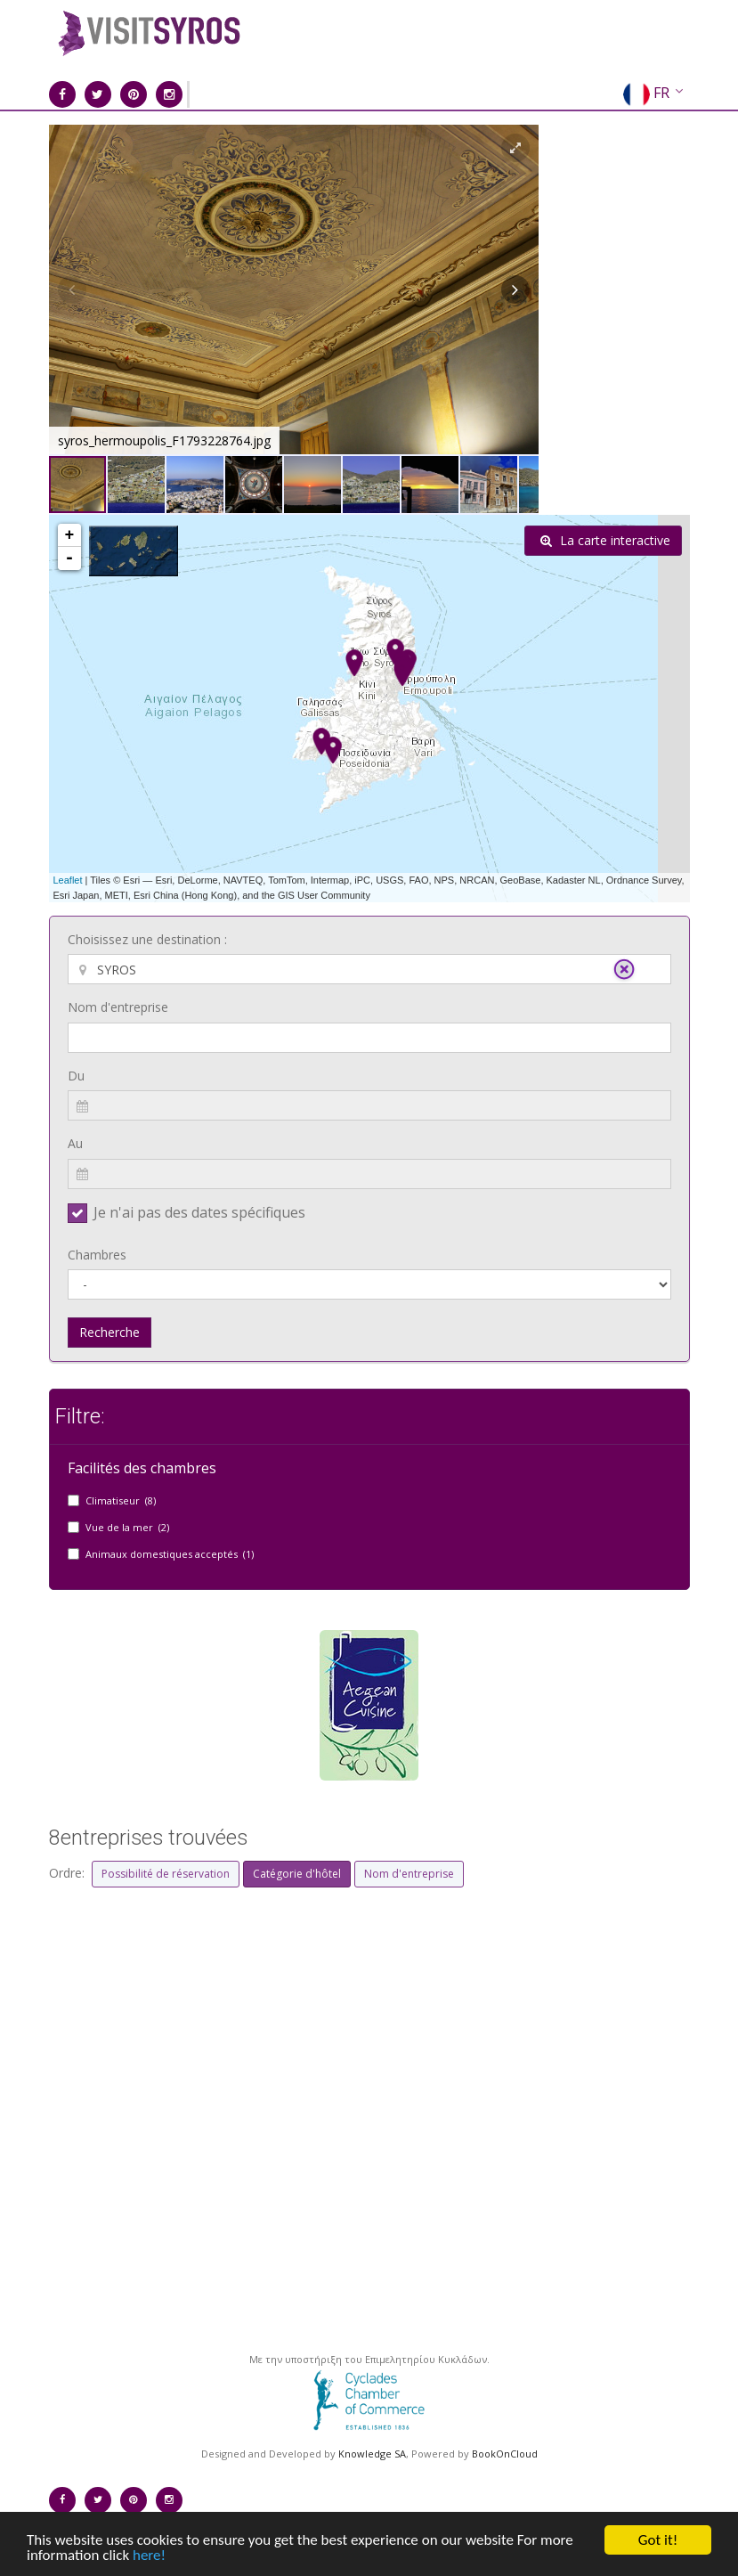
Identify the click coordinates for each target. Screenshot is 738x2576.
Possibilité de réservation (165, 1873)
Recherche (109, 1332)
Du (76, 1075)
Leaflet (68, 880)
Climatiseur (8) (120, 1500)
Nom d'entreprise (118, 1007)
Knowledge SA (372, 2453)
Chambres (97, 1254)
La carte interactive (605, 540)
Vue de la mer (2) (127, 1527)
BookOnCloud (505, 2453)
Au (75, 1143)
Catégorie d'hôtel (297, 1873)
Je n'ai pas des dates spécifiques (199, 1212)
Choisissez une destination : (147, 939)
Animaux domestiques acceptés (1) (169, 1554)
